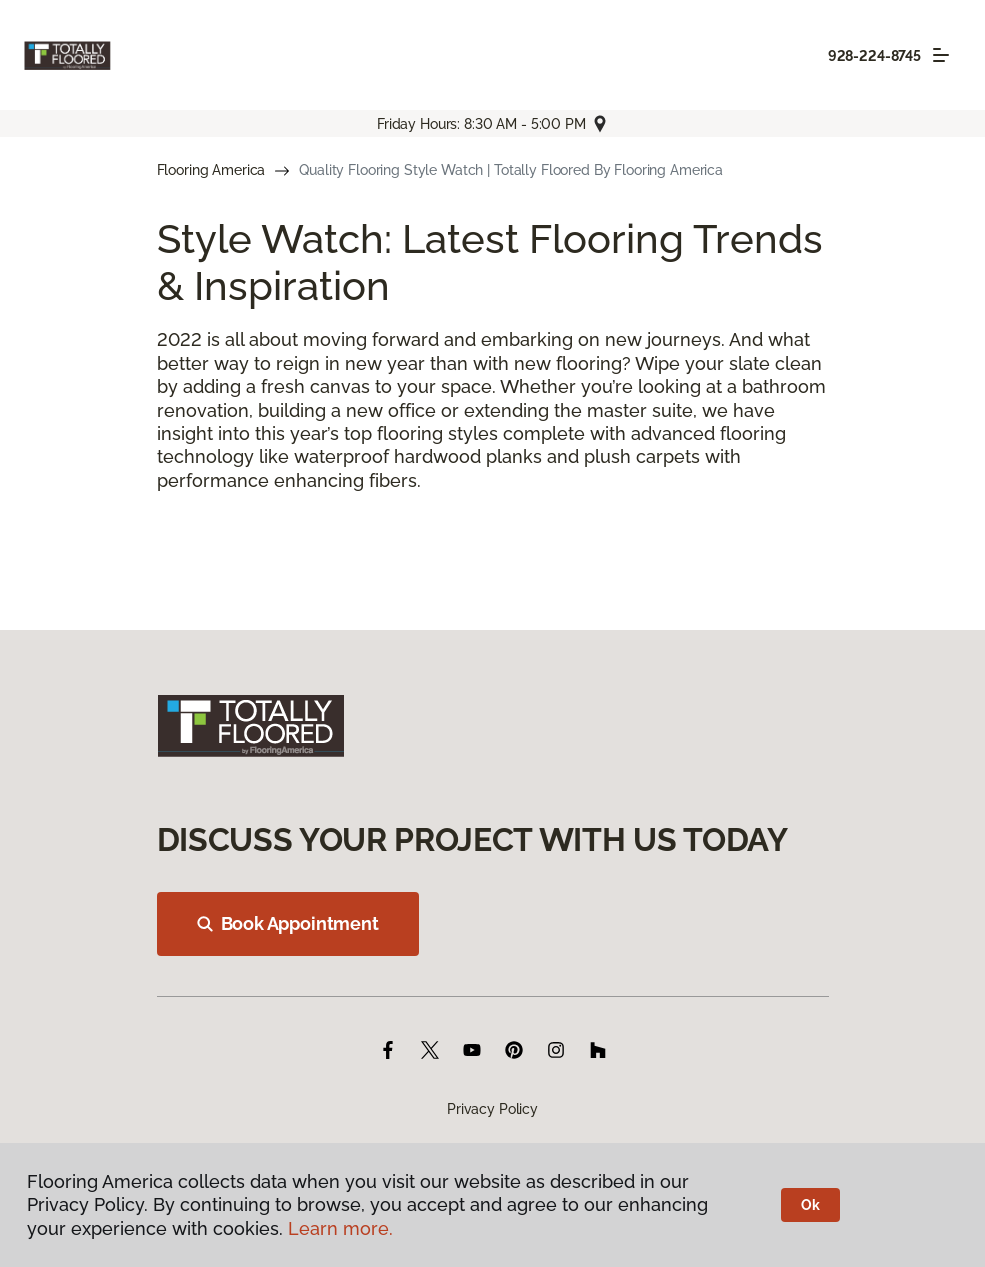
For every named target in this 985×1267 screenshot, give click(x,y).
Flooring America (211, 170)
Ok (810, 1205)
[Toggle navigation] (941, 55)
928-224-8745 (874, 56)
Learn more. (340, 1228)
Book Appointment (288, 923)
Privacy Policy (492, 1109)
